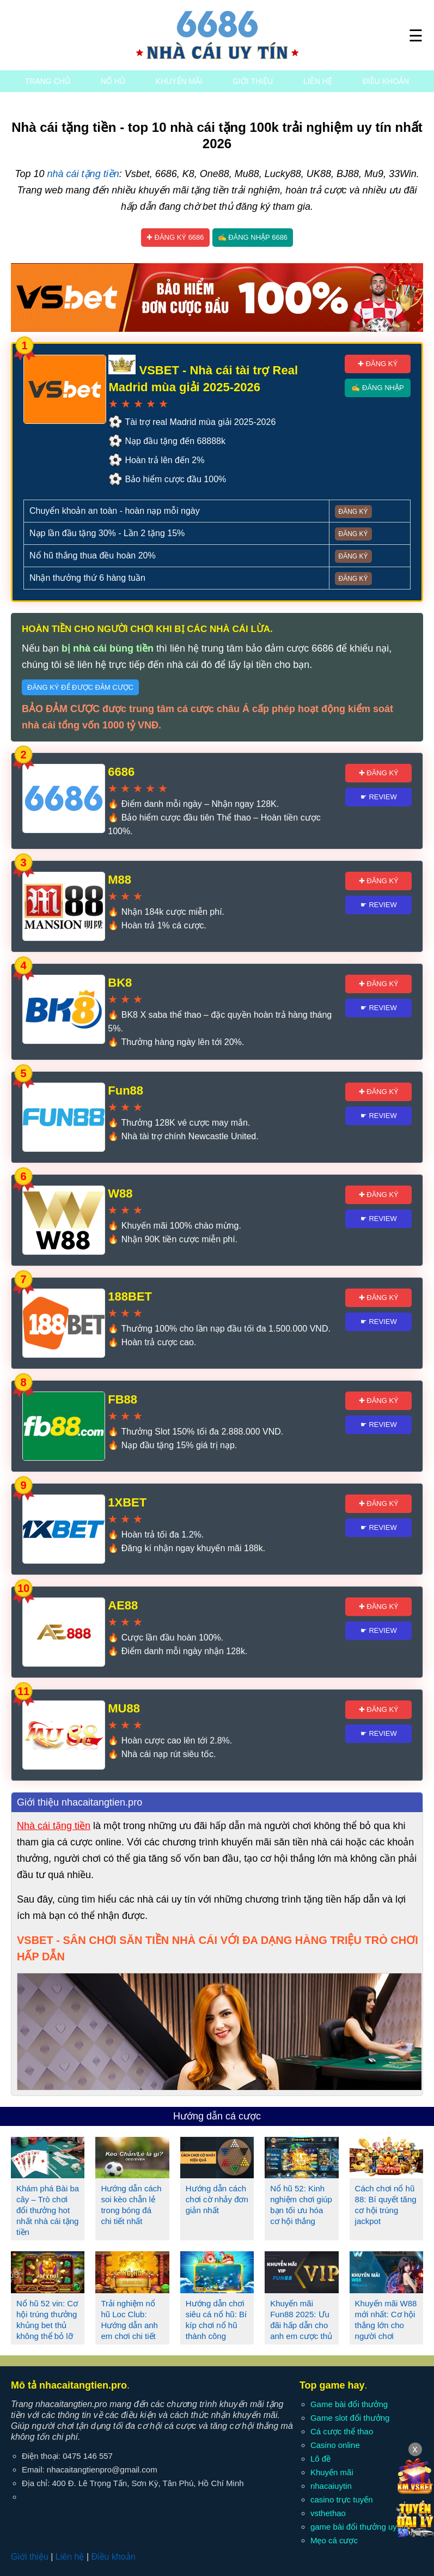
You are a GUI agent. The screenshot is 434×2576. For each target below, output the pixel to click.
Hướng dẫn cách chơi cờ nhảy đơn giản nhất (217, 2199)
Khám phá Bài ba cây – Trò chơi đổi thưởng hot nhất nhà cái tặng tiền (47, 2210)
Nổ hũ (113, 81)
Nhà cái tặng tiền (53, 1825)
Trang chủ (47, 81)
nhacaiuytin (331, 2485)
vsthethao (328, 2513)
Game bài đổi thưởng (349, 2404)
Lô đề (320, 2458)
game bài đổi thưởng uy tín (359, 2526)
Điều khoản (386, 81)
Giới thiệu (253, 81)
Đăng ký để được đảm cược (80, 687)
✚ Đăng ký (378, 364)
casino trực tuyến (341, 2499)
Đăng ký (353, 511)
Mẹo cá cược (334, 2540)
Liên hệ (317, 81)
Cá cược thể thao (341, 2431)
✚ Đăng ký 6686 (175, 237)
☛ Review (378, 797)
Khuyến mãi (179, 81)
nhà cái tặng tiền (83, 173)
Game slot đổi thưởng (350, 2417)
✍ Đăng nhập (377, 388)
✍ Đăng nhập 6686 (253, 237)
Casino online (335, 2445)
